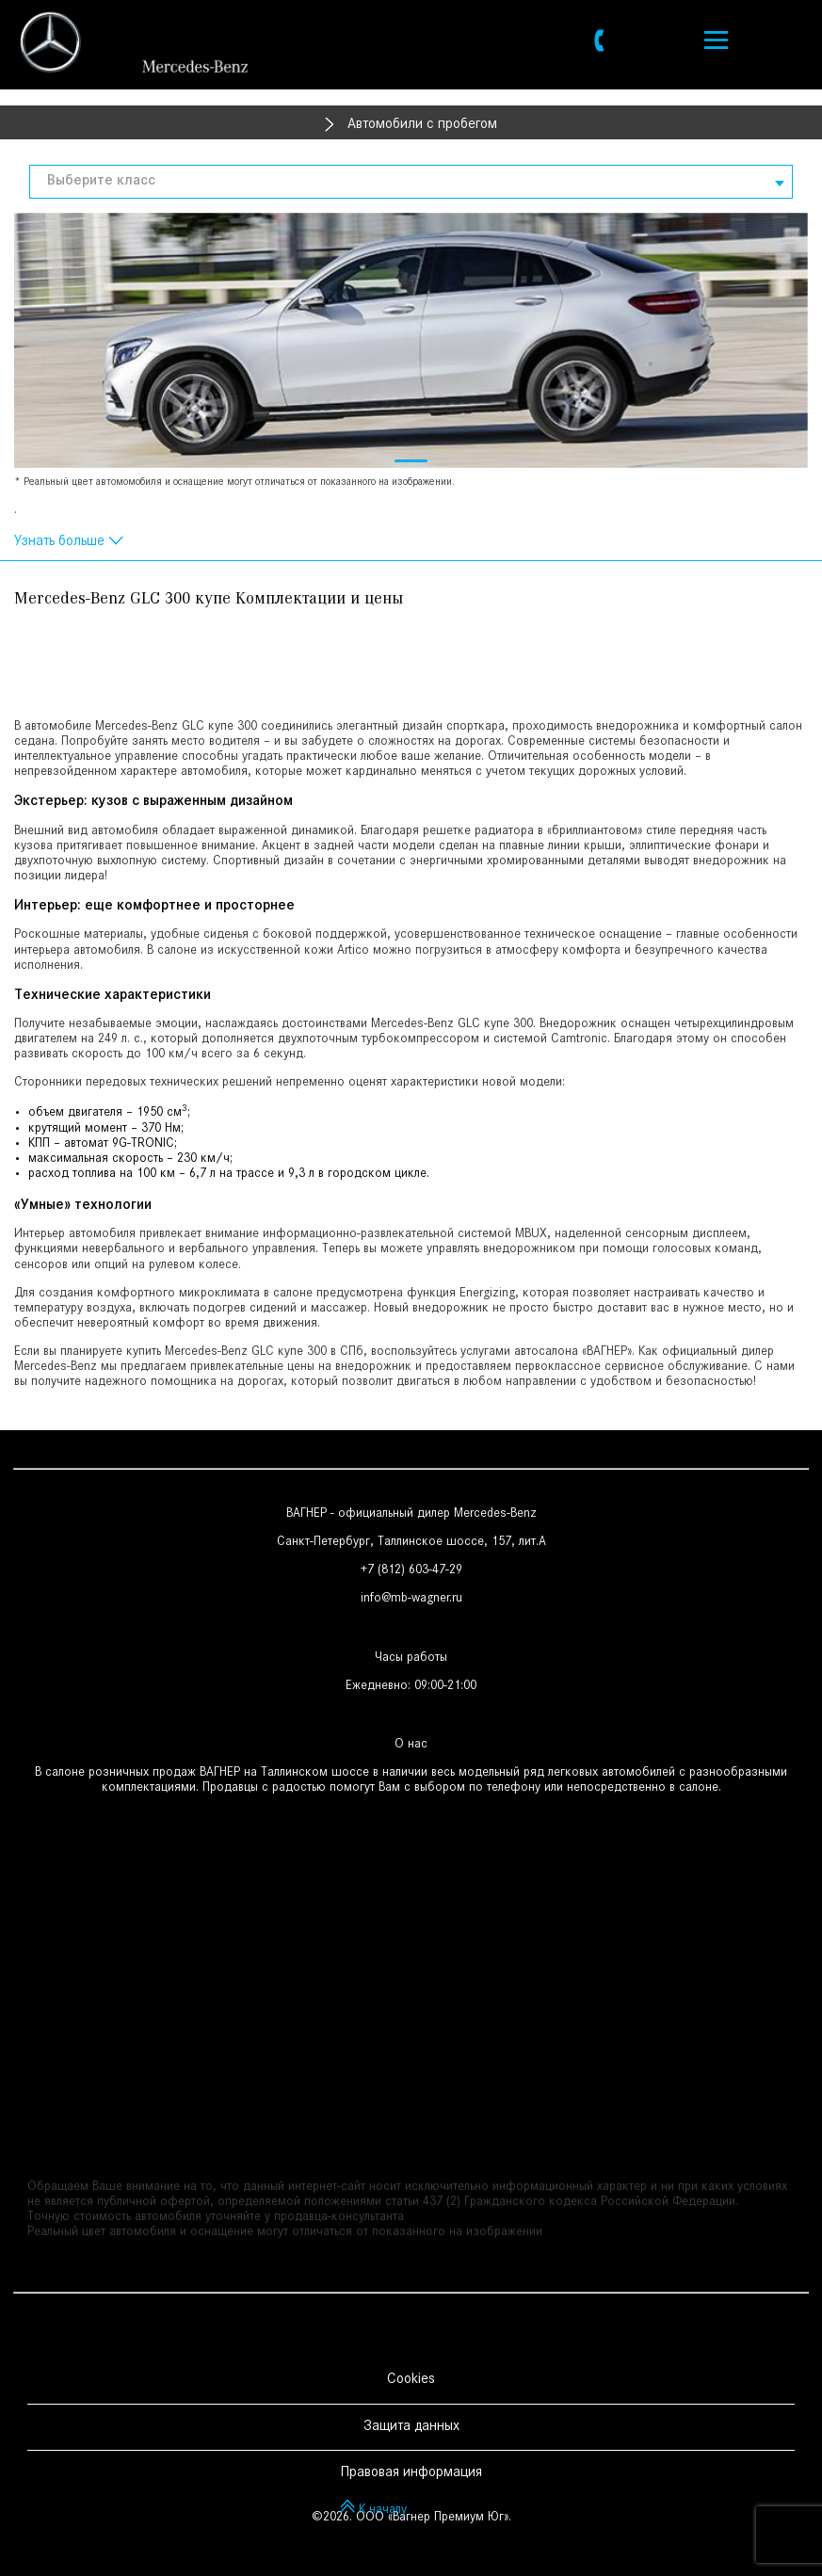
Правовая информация (411, 2473)
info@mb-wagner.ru (411, 1599)
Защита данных (411, 2427)
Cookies (411, 2380)
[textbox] (411, 182)
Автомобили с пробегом (422, 125)
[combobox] (411, 182)
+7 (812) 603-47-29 (411, 1571)
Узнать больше (59, 542)
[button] (411, 461)
